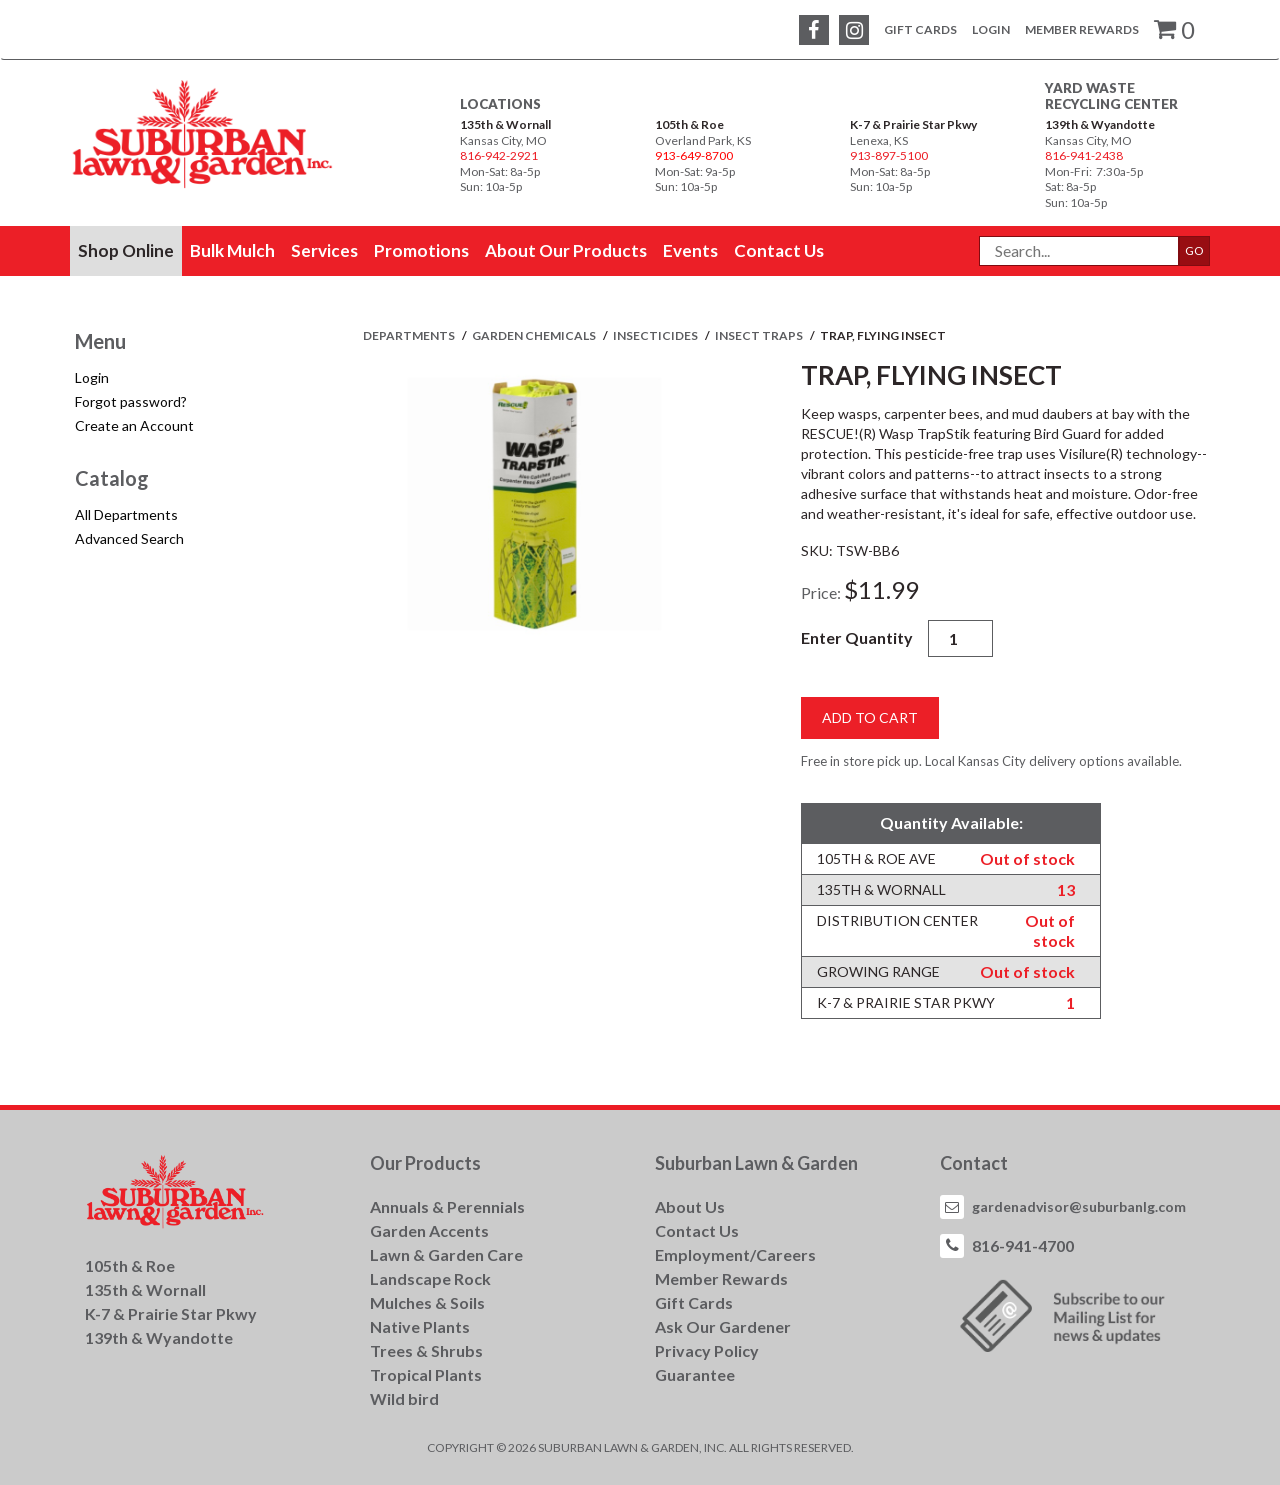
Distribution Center (897, 920)
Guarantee (695, 1374)
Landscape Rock (430, 1278)
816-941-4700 (1023, 1245)
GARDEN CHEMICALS (535, 335)
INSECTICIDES (656, 335)
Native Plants (420, 1326)
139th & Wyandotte (1100, 124)
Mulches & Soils (427, 1302)
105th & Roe (689, 124)
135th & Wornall (505, 124)
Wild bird (404, 1398)
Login (991, 29)
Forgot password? (131, 401)
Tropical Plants (426, 1374)
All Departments (126, 514)
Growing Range (878, 971)
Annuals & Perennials (447, 1206)
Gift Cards (920, 29)
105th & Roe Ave (876, 858)
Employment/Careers (735, 1254)
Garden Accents (429, 1230)
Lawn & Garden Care (446, 1254)
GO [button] (1194, 250)
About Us (690, 1206)
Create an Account (134, 425)
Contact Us (697, 1230)
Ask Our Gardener (723, 1326)
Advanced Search (129, 538)
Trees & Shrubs (426, 1350)
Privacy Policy (707, 1350)
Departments (410, 335)
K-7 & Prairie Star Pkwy (913, 124)
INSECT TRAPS (760, 335)
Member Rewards (1082, 29)
